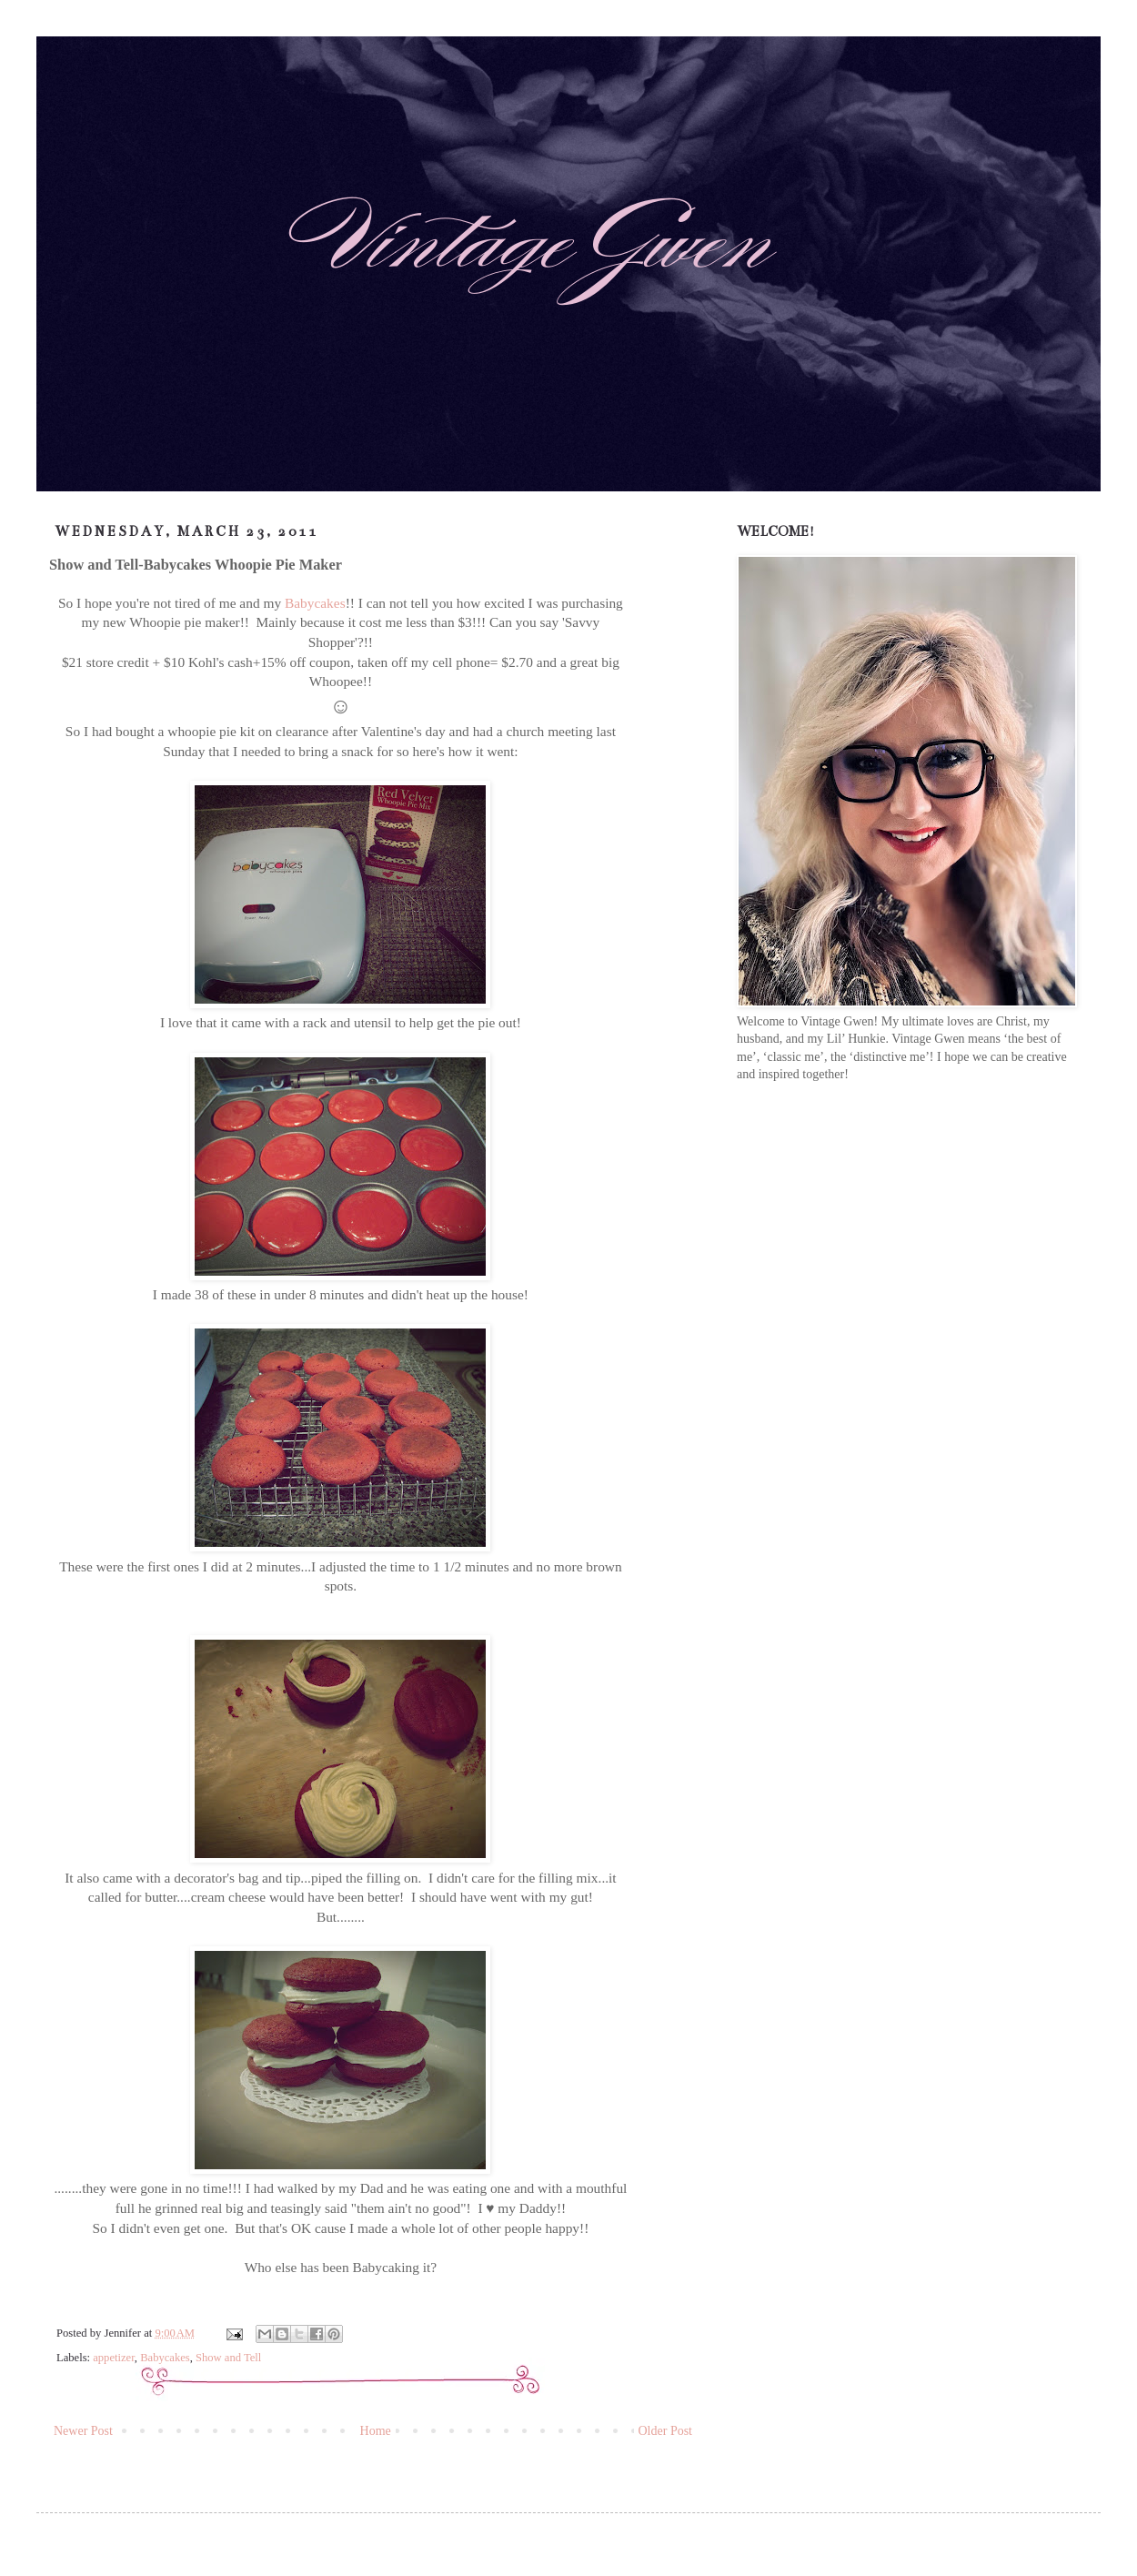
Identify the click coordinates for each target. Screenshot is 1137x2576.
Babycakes (315, 603)
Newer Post (83, 2431)
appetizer (114, 2357)
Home (375, 2431)
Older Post (666, 2431)
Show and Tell (228, 2357)
